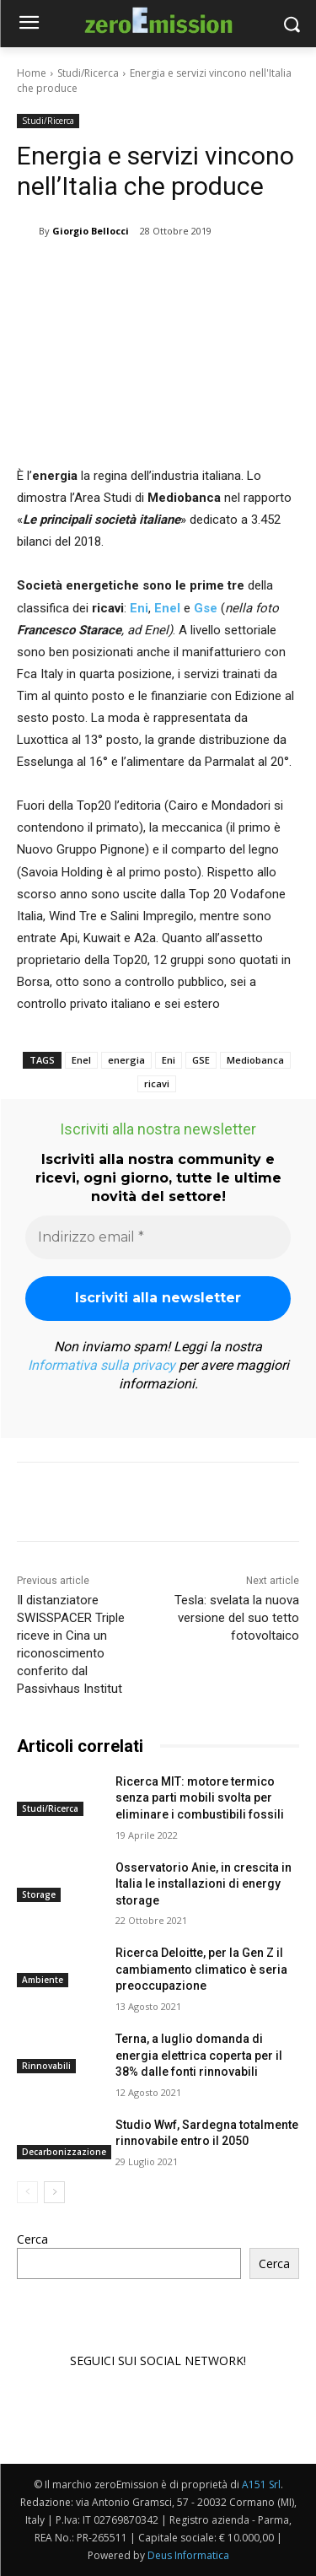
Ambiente (42, 1980)
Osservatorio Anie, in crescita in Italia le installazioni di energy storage (203, 1883)
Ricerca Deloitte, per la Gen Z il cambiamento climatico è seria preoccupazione (201, 1969)
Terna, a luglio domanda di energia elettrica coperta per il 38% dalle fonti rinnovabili (198, 2055)
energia (126, 1060)
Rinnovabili (46, 2066)
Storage (39, 1894)
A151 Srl (261, 2484)
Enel (165, 607)
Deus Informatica (188, 2555)
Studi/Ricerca (88, 73)
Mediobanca (255, 1060)
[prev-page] (27, 2192)
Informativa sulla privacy (101, 1365)
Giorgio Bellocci (90, 230)
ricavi (156, 1083)
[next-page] (54, 2192)
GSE (201, 1060)
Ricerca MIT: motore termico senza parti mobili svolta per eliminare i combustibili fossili (199, 1798)
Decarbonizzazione (64, 2152)
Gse (205, 607)
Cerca (32, 2239)
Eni (139, 607)
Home (31, 73)
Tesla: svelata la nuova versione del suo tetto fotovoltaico (236, 1617)
